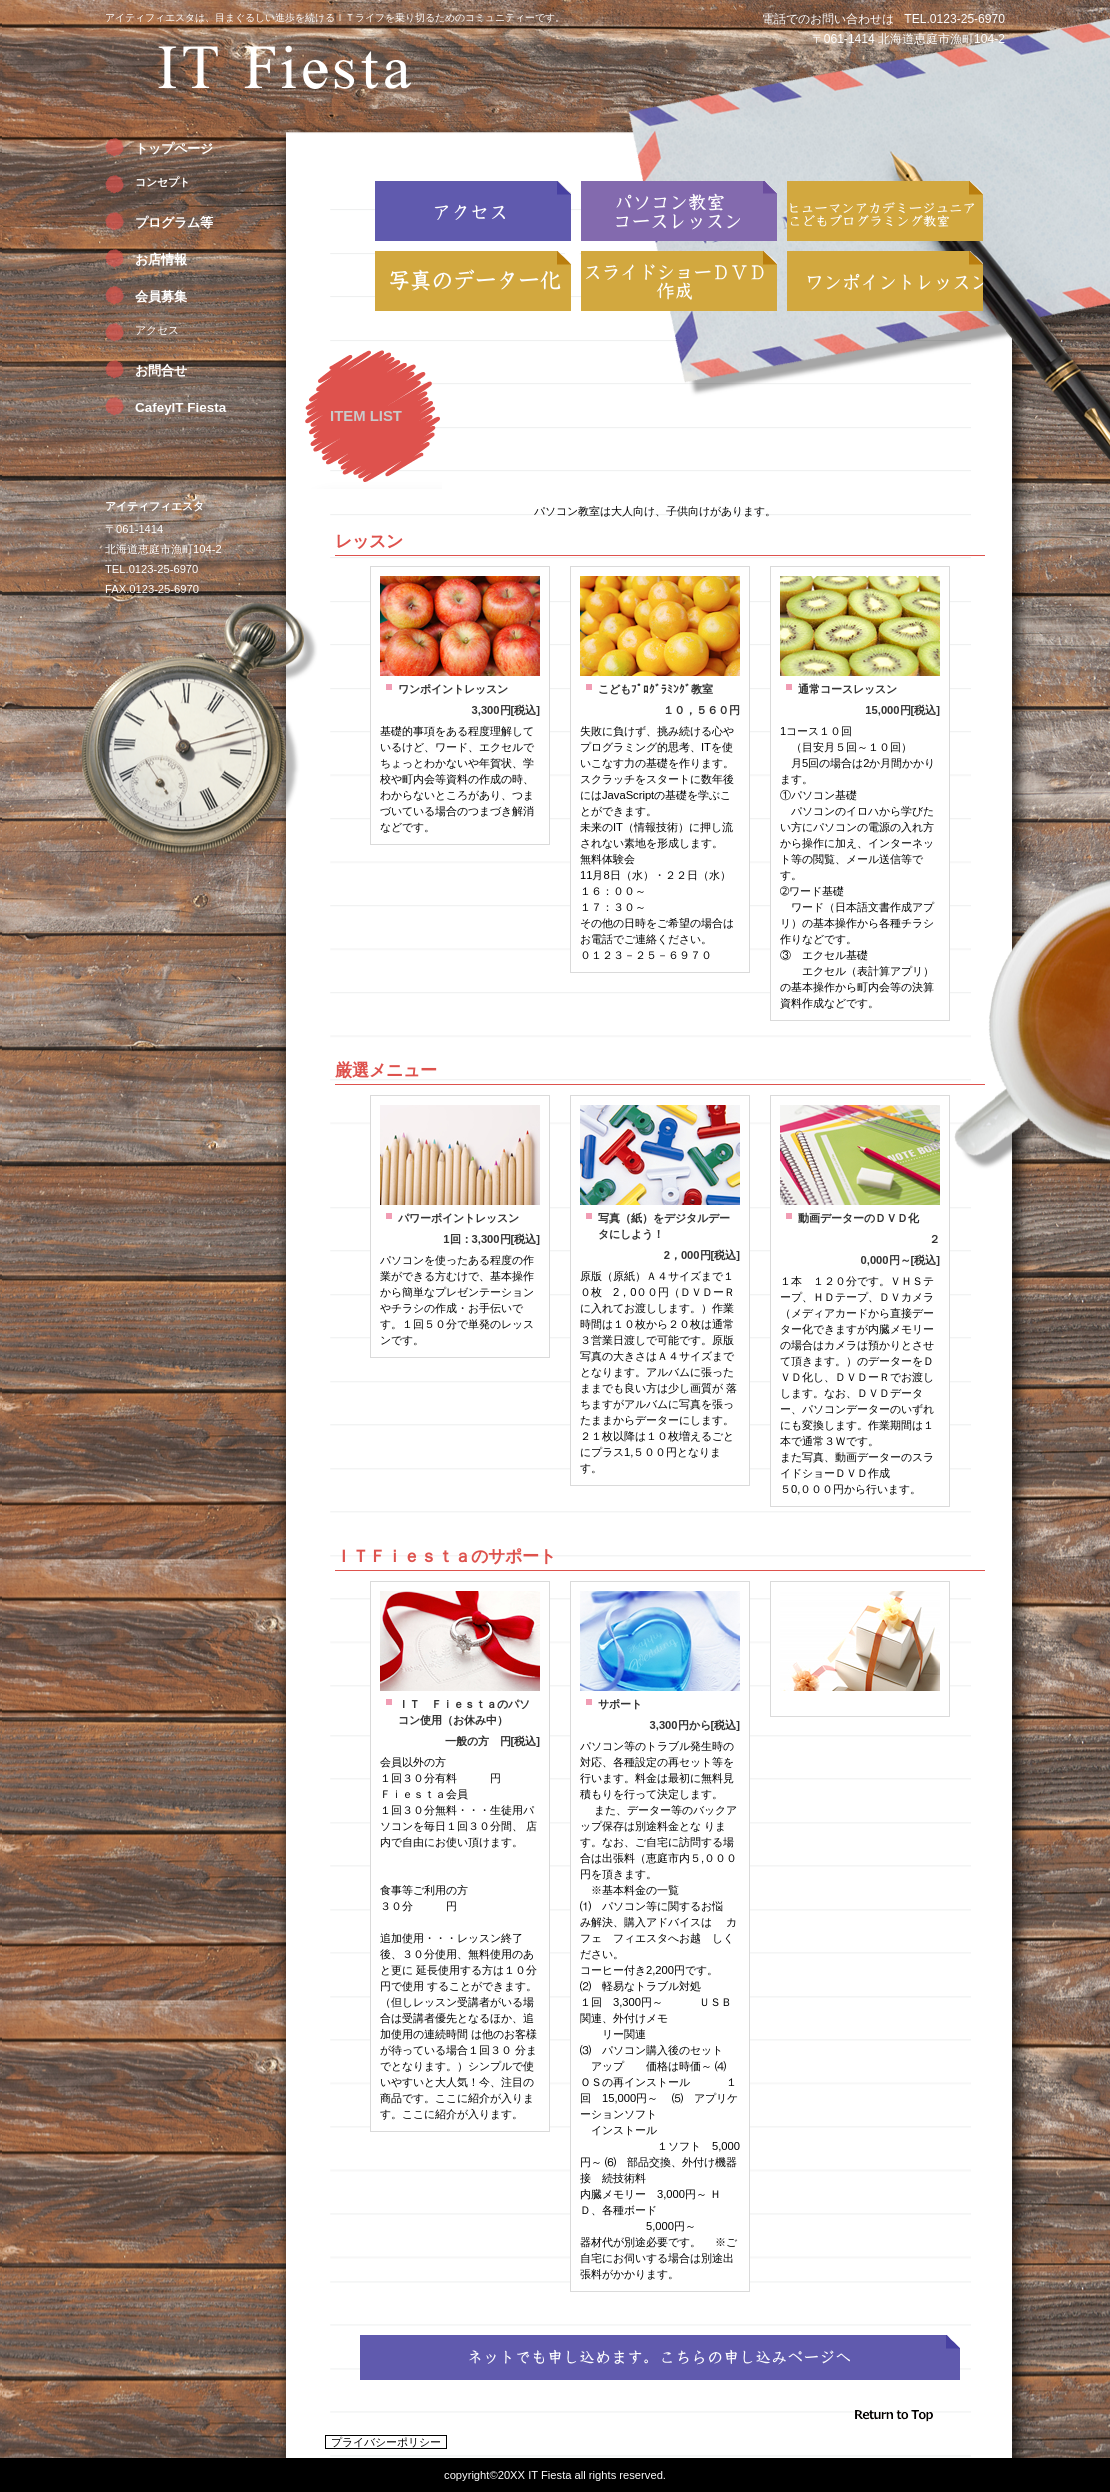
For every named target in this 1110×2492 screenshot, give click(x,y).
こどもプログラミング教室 (885, 211)
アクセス (157, 330)
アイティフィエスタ (285, 75)
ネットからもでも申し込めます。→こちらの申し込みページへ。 (660, 2357)
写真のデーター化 (473, 281)
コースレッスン (679, 211)
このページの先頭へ (920, 2420)
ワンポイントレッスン (885, 281)
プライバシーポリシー (386, 2442)
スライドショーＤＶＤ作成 (679, 281)
